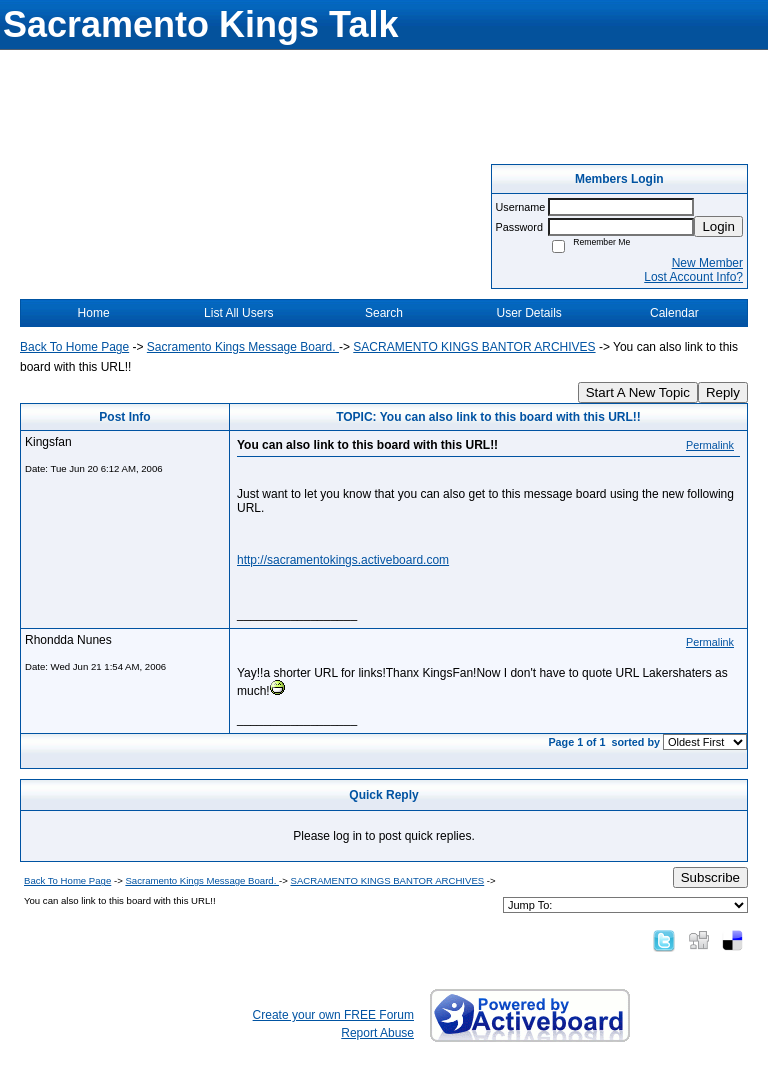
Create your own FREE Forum (333, 1015)
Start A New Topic (638, 392)
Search (384, 313)
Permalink (710, 445)
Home (94, 313)
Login (718, 226)
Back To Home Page (74, 347)
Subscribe (710, 877)
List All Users (238, 313)
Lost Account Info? (693, 277)
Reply (723, 392)
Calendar (674, 313)
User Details (528, 313)
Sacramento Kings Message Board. (243, 347)
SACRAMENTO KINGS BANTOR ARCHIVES (474, 347)
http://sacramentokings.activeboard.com (343, 560)
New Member (707, 263)
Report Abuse (377, 1033)
